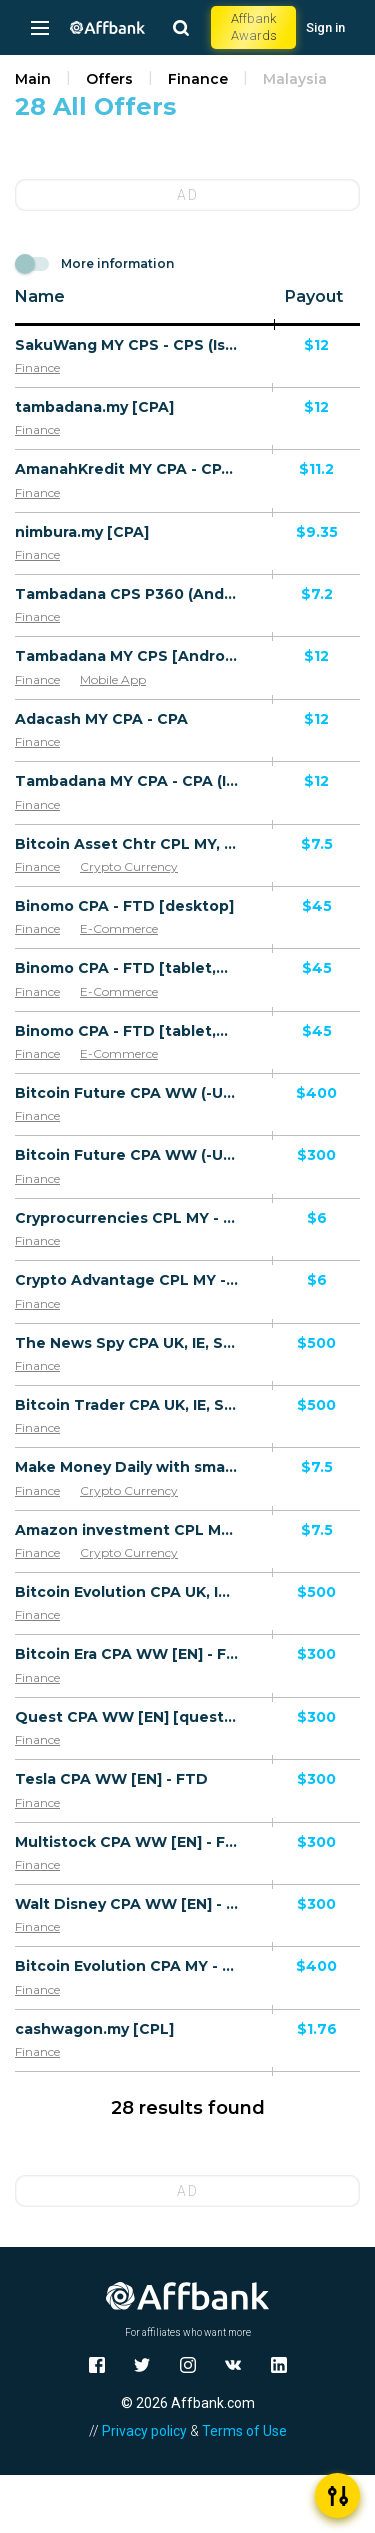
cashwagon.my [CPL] (94, 2029)
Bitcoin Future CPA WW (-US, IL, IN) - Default (127, 1093)
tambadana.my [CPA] (94, 407)
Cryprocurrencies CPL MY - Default (127, 1218)
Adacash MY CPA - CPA (101, 719)
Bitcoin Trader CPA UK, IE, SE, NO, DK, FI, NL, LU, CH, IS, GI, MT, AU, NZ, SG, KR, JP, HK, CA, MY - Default (127, 1405)
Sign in (325, 27)
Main (33, 79)
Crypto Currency (129, 866)
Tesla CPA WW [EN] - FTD (111, 1779)
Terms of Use (244, 2431)
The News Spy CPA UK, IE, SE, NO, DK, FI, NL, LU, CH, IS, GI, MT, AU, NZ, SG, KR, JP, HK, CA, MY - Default (127, 1343)
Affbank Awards (254, 27)
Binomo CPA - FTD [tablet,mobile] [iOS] (127, 968)
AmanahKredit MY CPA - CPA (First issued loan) (127, 469)
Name (40, 296)
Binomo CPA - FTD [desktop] (124, 906)
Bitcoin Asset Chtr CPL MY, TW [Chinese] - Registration (127, 844)
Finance (198, 79)
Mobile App (113, 679)
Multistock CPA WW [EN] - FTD (127, 1842)
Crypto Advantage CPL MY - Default (127, 1280)
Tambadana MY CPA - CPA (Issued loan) (127, 781)
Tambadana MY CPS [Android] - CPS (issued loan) (127, 656)
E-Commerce (119, 928)
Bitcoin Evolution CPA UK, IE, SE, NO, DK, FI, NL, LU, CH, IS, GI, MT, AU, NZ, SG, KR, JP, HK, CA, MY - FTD (127, 1592)
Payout (314, 296)
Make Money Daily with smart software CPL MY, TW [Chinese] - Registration (127, 1467)
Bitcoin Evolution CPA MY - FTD (127, 1966)
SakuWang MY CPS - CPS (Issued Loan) (127, 345)
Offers (109, 79)
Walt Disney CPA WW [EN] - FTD (127, 1904)
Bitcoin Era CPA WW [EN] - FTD (127, 1654)
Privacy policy (144, 2431)
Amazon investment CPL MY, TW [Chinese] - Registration (127, 1530)
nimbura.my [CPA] (82, 532)
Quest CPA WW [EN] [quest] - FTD (127, 1717)
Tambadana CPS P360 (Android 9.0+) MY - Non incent (127, 594)
